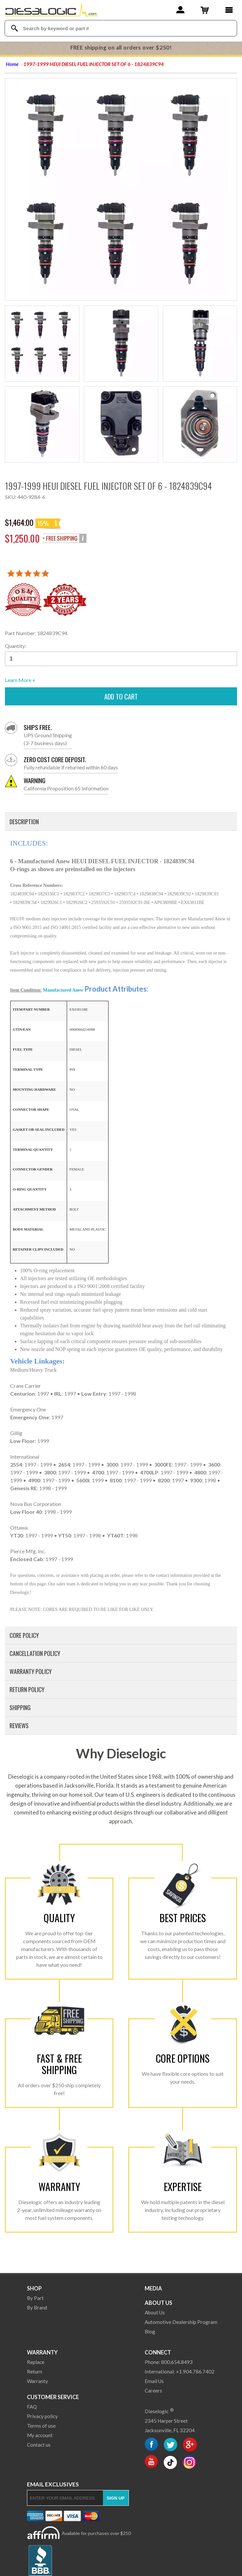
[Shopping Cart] (205, 10)
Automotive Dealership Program (181, 2322)
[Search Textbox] (122, 28)
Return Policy (27, 1689)
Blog (150, 2331)
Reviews (19, 1725)
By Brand (37, 2307)
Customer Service (53, 2397)
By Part (35, 2298)
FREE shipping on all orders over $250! (121, 47)
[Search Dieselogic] (15, 28)
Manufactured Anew (63, 990)
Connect (158, 2352)
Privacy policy (42, 2416)
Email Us (154, 2381)
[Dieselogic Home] (51, 10)
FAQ (32, 2407)
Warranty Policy (31, 1671)
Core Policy (24, 1635)
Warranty (42, 2352)
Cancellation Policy (35, 1653)
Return (34, 2371)
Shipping (20, 1707)
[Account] (180, 10)
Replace (35, 2362)
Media (153, 2288)
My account (40, 2435)
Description (24, 821)
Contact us (39, 2445)
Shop (34, 2288)
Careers (153, 2391)
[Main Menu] (229, 10)
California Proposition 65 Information (66, 784)
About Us (158, 2303)
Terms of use (41, 2426)
